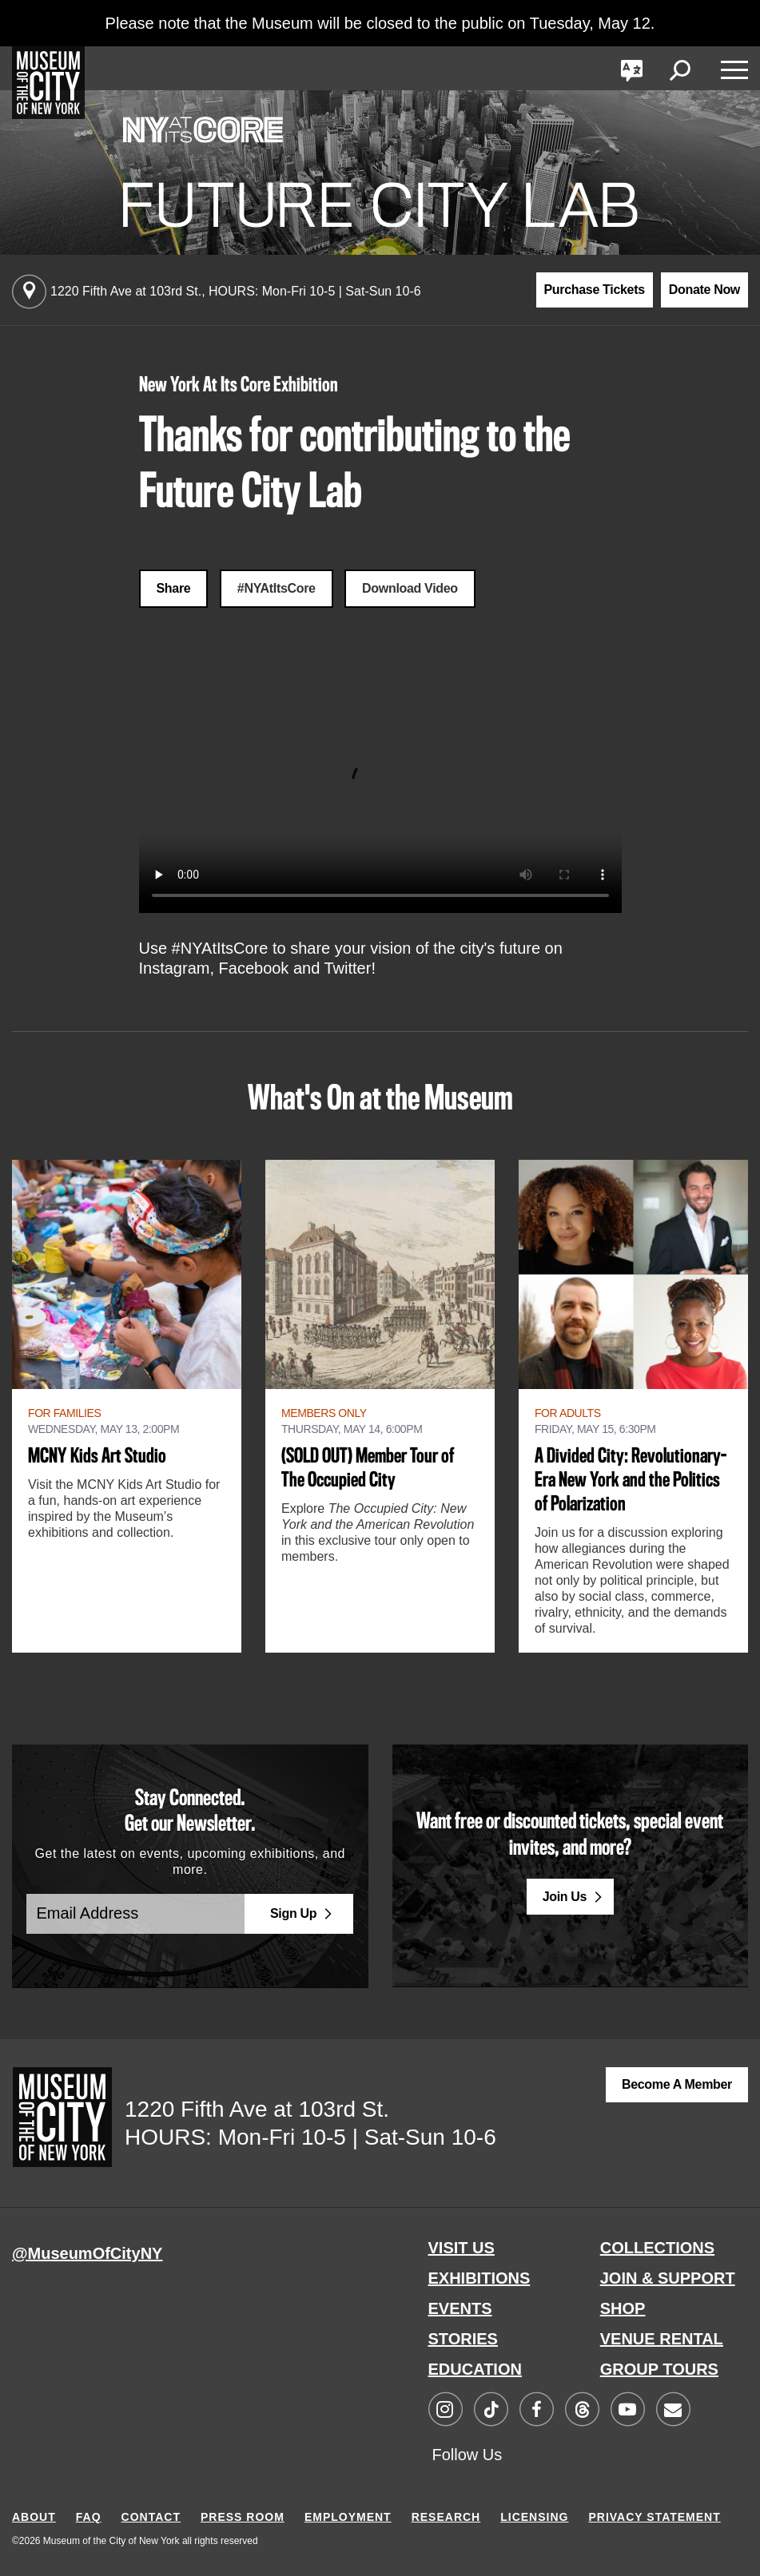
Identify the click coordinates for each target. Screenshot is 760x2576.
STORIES (463, 2339)
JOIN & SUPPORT (667, 2278)
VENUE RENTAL (661, 2339)
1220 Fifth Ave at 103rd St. (235, 291)
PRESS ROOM (243, 2517)
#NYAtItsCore (276, 588)
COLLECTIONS (657, 2247)
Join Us (565, 1896)
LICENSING (534, 2517)
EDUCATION (475, 2369)
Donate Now (704, 289)
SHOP (623, 2308)
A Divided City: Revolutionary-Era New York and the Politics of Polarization (630, 1480)
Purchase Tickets (594, 289)
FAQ (88, 2517)
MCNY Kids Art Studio (97, 1457)
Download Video (410, 588)
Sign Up (293, 1913)
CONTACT (151, 2517)
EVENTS (460, 2308)
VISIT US (461, 2247)
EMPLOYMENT (348, 2517)
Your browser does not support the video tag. (380, 792)
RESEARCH (446, 2517)
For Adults (568, 1413)
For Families (64, 1413)
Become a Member (677, 2084)
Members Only (324, 1413)
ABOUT (34, 2517)
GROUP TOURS (659, 2369)
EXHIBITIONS (479, 2278)
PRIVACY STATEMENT (654, 2517)
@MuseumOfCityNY (87, 2253)
